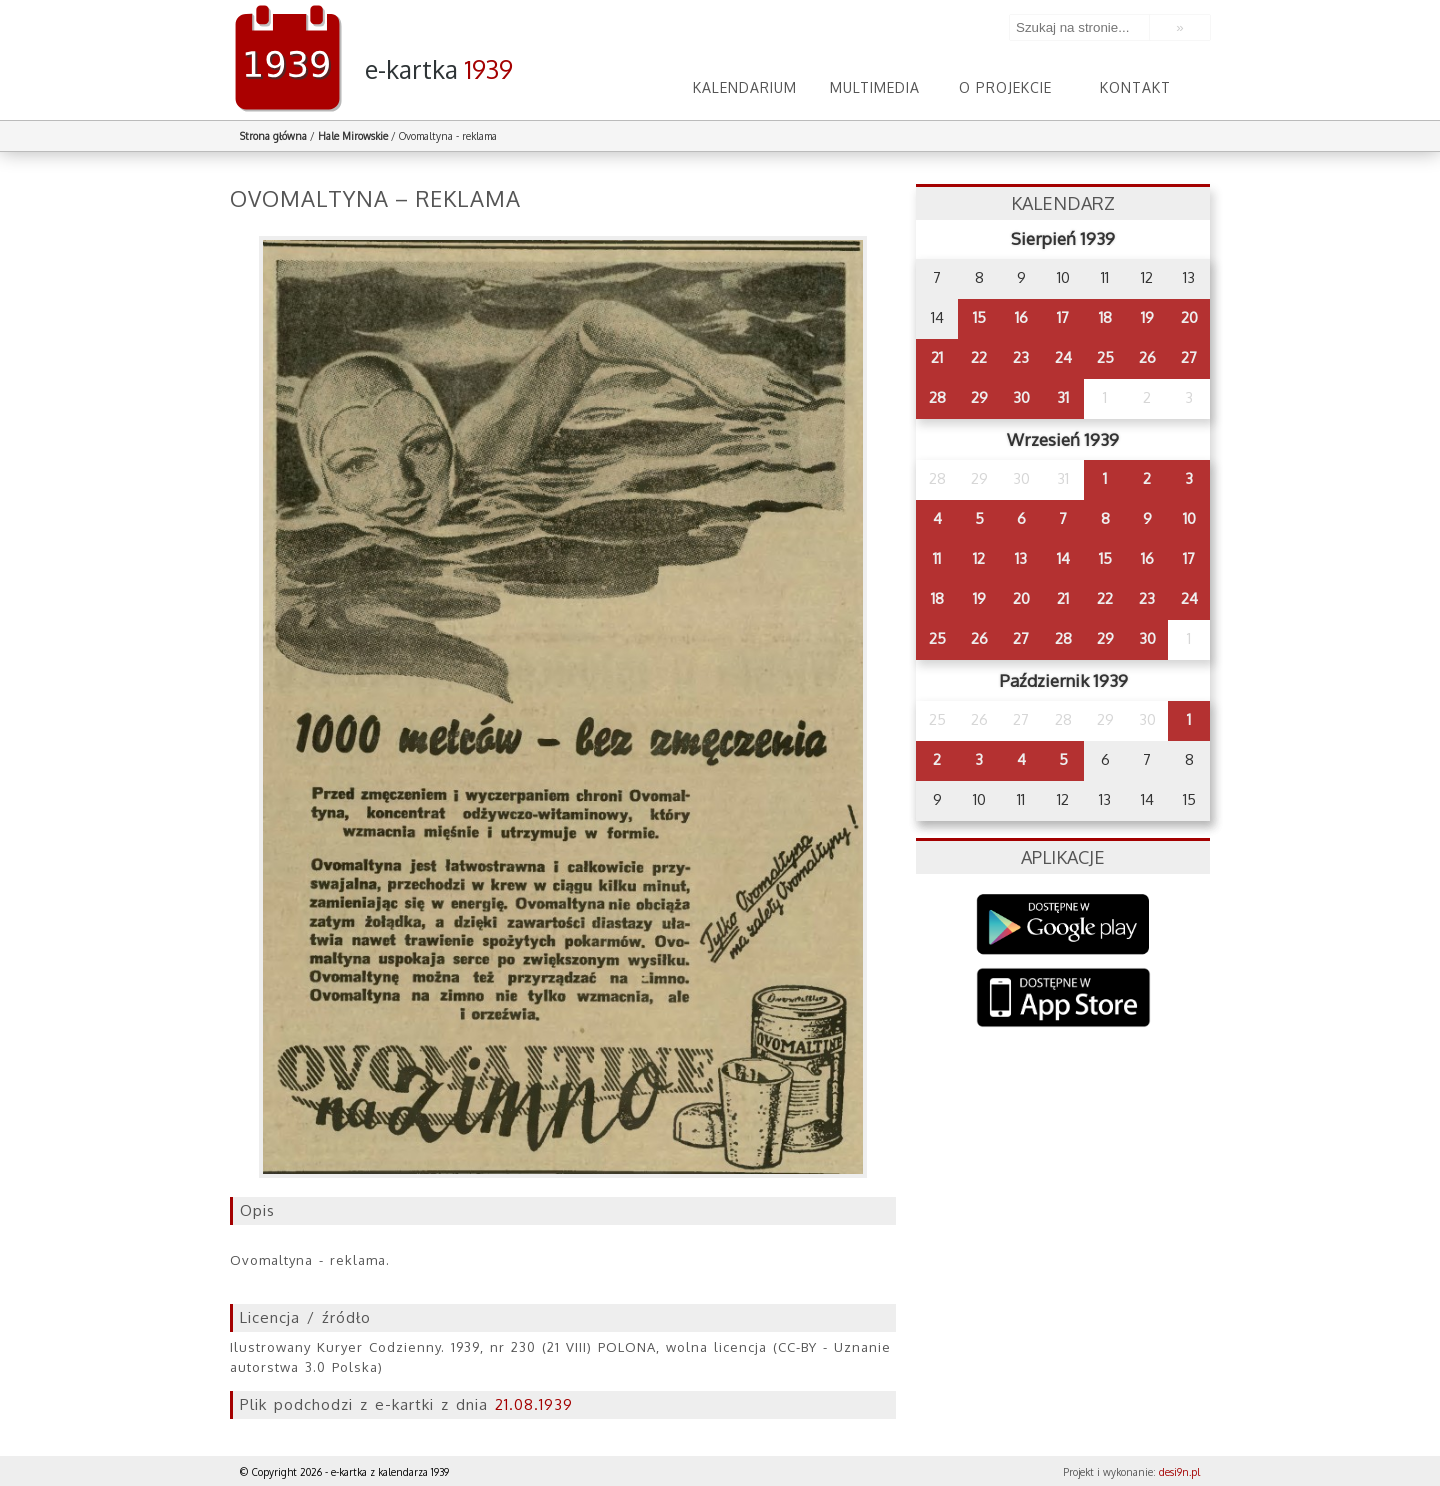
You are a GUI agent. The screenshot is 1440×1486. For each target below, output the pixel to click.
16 (1021, 317)
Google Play (1063, 924)
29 (979, 397)
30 (1021, 397)
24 (1063, 357)
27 (1189, 357)
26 (1147, 357)
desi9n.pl (1179, 1472)
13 (1021, 558)
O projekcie (1005, 87)
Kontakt (1135, 87)
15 (979, 317)
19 (1147, 317)
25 (1105, 357)
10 (1189, 518)
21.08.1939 (534, 1404)
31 (1063, 397)
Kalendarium (745, 87)
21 (937, 357)
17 (1063, 317)
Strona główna (273, 136)
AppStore (1063, 999)
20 (1189, 317)
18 (1105, 317)
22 (979, 357)
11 (937, 558)
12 (979, 558)
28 (937, 397)
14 (1063, 558)
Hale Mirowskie (353, 136)
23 (1021, 357)
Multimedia (875, 87)
